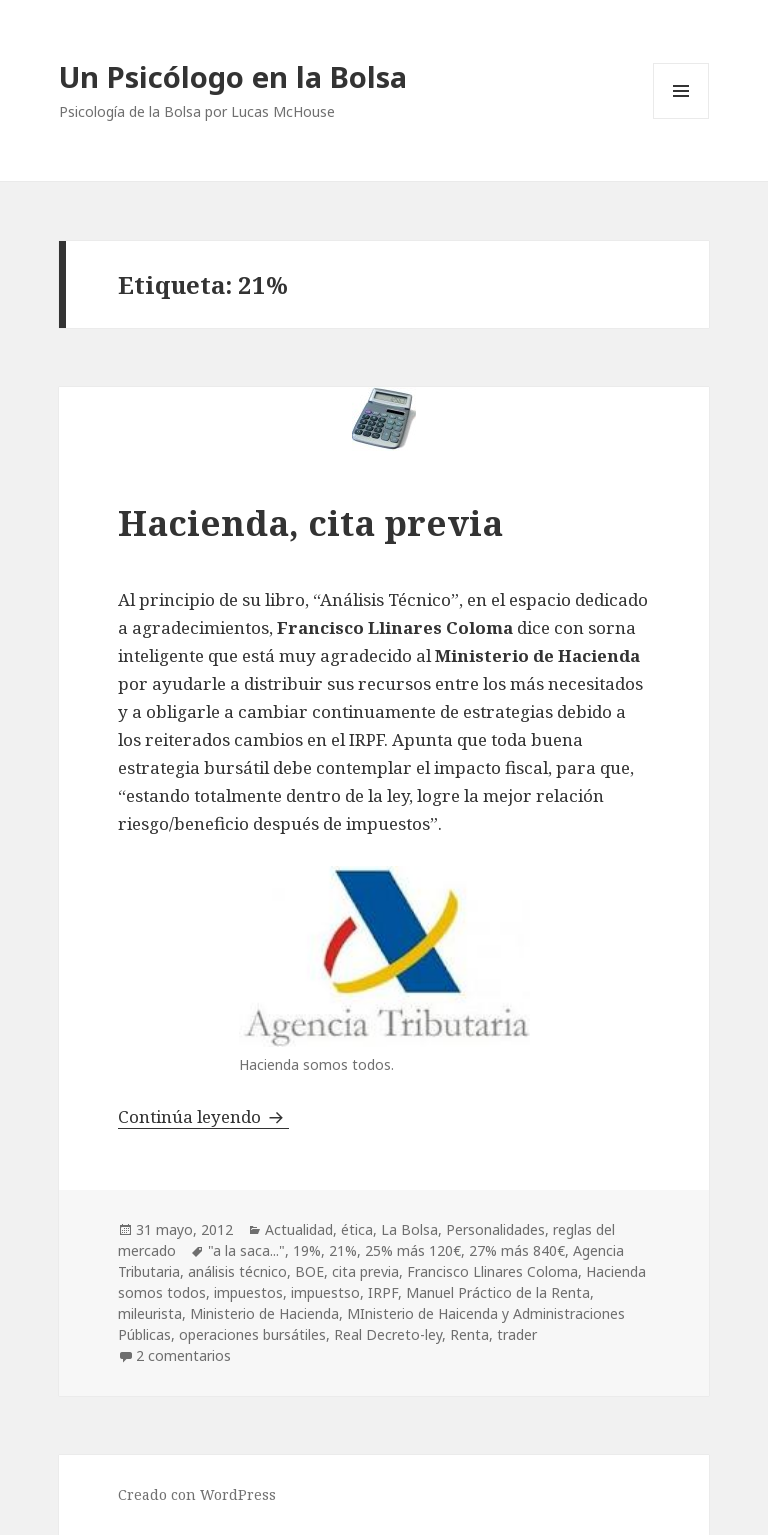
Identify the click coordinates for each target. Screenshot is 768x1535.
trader (517, 1334)
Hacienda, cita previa (310, 522)
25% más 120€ (413, 1250)
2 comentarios (183, 1355)
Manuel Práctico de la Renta (498, 1292)
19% (307, 1250)
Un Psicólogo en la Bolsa (233, 76)
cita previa (365, 1271)
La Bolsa (409, 1229)
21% (343, 1250)
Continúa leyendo (203, 1116)
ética (357, 1229)
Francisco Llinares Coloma (492, 1271)
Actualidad (299, 1229)
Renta (469, 1334)
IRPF (383, 1292)
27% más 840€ (517, 1250)
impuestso (325, 1292)
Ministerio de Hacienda (264, 1313)
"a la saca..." (246, 1250)
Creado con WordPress (197, 1494)
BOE (309, 1271)
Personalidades (495, 1229)
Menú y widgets (681, 118)
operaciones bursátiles (252, 1334)
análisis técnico (237, 1271)
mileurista (150, 1313)
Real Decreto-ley (388, 1334)
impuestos (248, 1292)
